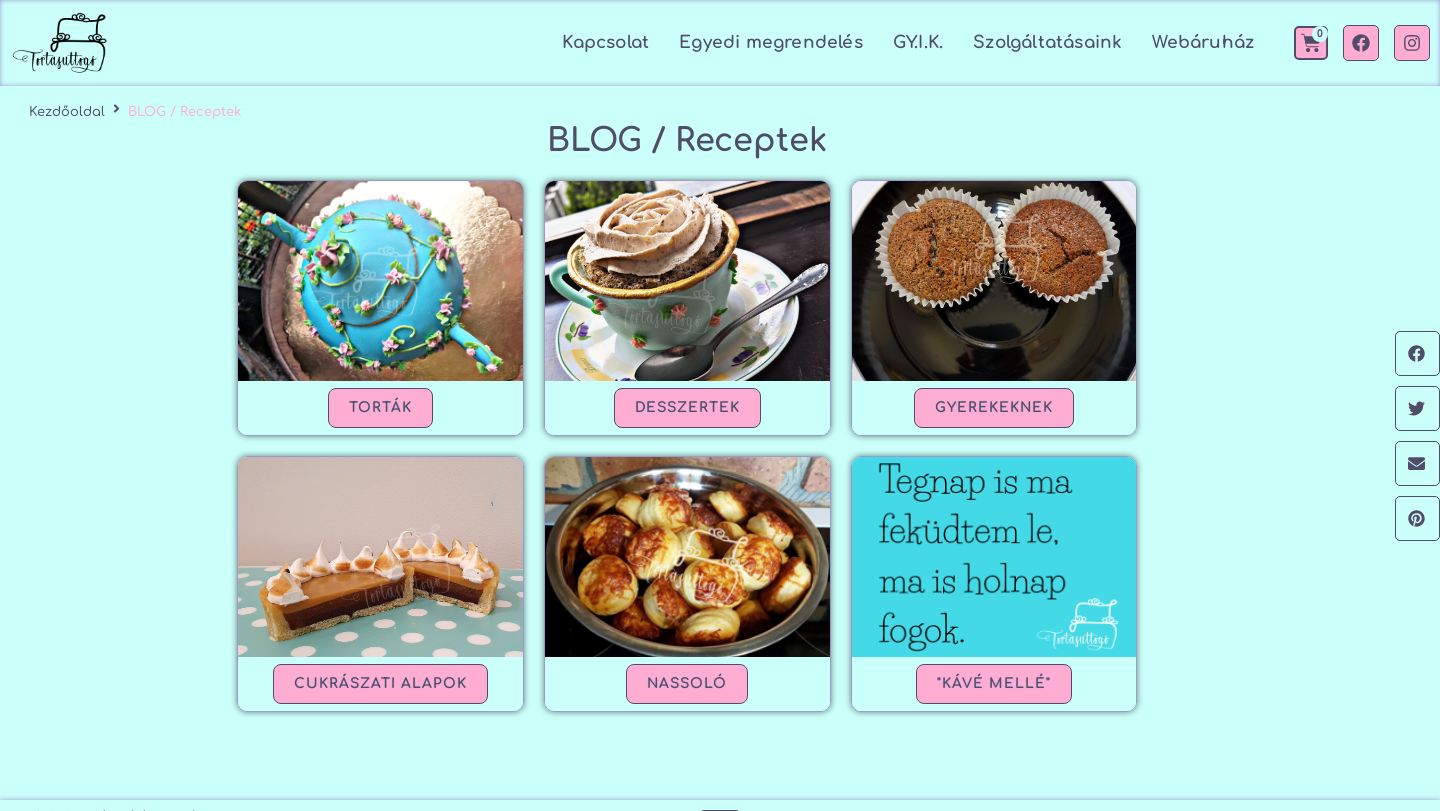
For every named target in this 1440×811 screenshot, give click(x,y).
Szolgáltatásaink (1047, 42)
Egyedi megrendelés (771, 42)
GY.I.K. (918, 42)
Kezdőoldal (67, 112)
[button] (1417, 353)
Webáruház (1203, 42)
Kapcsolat (605, 42)
